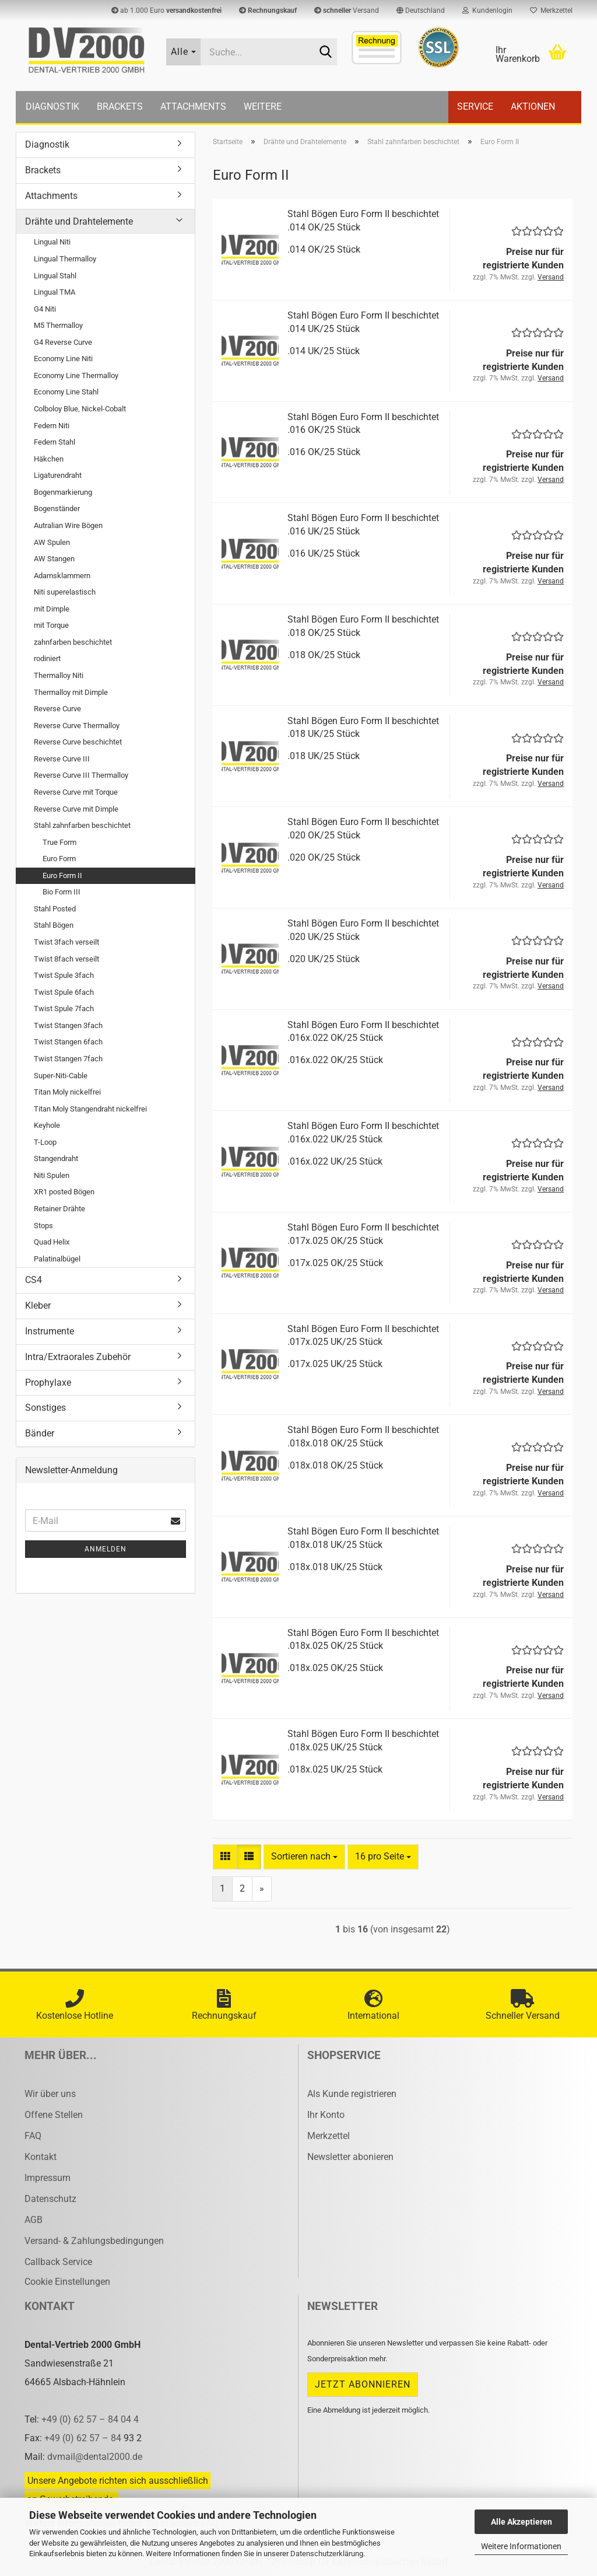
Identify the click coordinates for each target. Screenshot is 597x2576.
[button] (421, 10)
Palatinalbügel (57, 1258)
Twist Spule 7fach (64, 1008)
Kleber (38, 1305)
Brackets (120, 106)
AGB (33, 2219)
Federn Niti (51, 425)
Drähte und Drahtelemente (79, 221)
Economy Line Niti (63, 358)
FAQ (32, 2135)
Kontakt (40, 2156)
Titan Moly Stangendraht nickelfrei (90, 1109)
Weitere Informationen (521, 2546)
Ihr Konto (326, 2114)
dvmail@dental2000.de (94, 2456)
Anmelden (106, 1549)
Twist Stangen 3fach (68, 1025)
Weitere (263, 106)
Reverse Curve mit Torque (76, 792)
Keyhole (47, 1125)
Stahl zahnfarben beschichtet (82, 825)
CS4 (33, 1279)
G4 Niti (45, 309)
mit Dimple (51, 608)
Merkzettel (551, 10)
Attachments (193, 106)
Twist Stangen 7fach (68, 1058)
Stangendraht (56, 1158)
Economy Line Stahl (66, 391)
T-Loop (45, 1142)
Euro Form (59, 858)
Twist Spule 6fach (64, 992)
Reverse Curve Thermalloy (77, 725)
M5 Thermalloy (58, 325)
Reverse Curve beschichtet (78, 742)
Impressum (47, 2177)
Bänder (39, 1433)
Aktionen (533, 106)
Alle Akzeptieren (521, 2521)
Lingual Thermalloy (65, 258)
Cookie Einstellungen (67, 2281)
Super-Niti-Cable (60, 1075)
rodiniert (47, 658)
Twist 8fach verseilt (66, 959)
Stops (43, 1225)
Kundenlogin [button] (487, 10)
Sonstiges (45, 1407)
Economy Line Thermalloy (76, 375)
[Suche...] (183, 52)
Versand (346, 10)
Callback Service (58, 2261)
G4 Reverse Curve (63, 342)
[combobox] (304, 1856)
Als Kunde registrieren (351, 2093)
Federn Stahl (54, 442)
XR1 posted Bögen (64, 1191)
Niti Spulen (51, 1175)
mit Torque (51, 625)
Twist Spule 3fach (64, 975)
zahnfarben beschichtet (73, 642)
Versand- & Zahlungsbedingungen (94, 2240)
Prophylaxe (48, 1382)
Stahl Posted (55, 908)
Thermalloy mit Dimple (71, 692)
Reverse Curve (57, 708)
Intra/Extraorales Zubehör (78, 1356)
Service (475, 106)
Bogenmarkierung (63, 492)
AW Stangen (54, 558)
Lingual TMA (54, 292)
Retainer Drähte (59, 1208)
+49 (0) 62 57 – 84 (84, 2438)
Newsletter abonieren (350, 2156)
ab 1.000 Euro (166, 10)
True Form (59, 842)
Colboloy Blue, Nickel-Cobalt (80, 408)
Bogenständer (57, 508)
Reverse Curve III (62, 758)
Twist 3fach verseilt (66, 942)
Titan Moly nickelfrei (67, 1092)
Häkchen (49, 459)
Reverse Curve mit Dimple (76, 809)
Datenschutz (50, 2198)
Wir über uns (50, 2093)
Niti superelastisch (65, 592)
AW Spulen (52, 542)
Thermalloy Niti (58, 675)
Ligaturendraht (58, 475)
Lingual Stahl (55, 275)
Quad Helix (51, 1242)
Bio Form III (61, 891)
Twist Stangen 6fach (68, 1041)
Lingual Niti (52, 241)
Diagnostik (52, 106)
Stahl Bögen (53, 925)
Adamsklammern (62, 575)
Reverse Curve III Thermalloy (81, 775)
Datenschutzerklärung (326, 2553)
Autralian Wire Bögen (68, 525)
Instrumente (49, 1331)
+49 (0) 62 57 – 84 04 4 (90, 2419)
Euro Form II (62, 875)
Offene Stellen (53, 2114)
